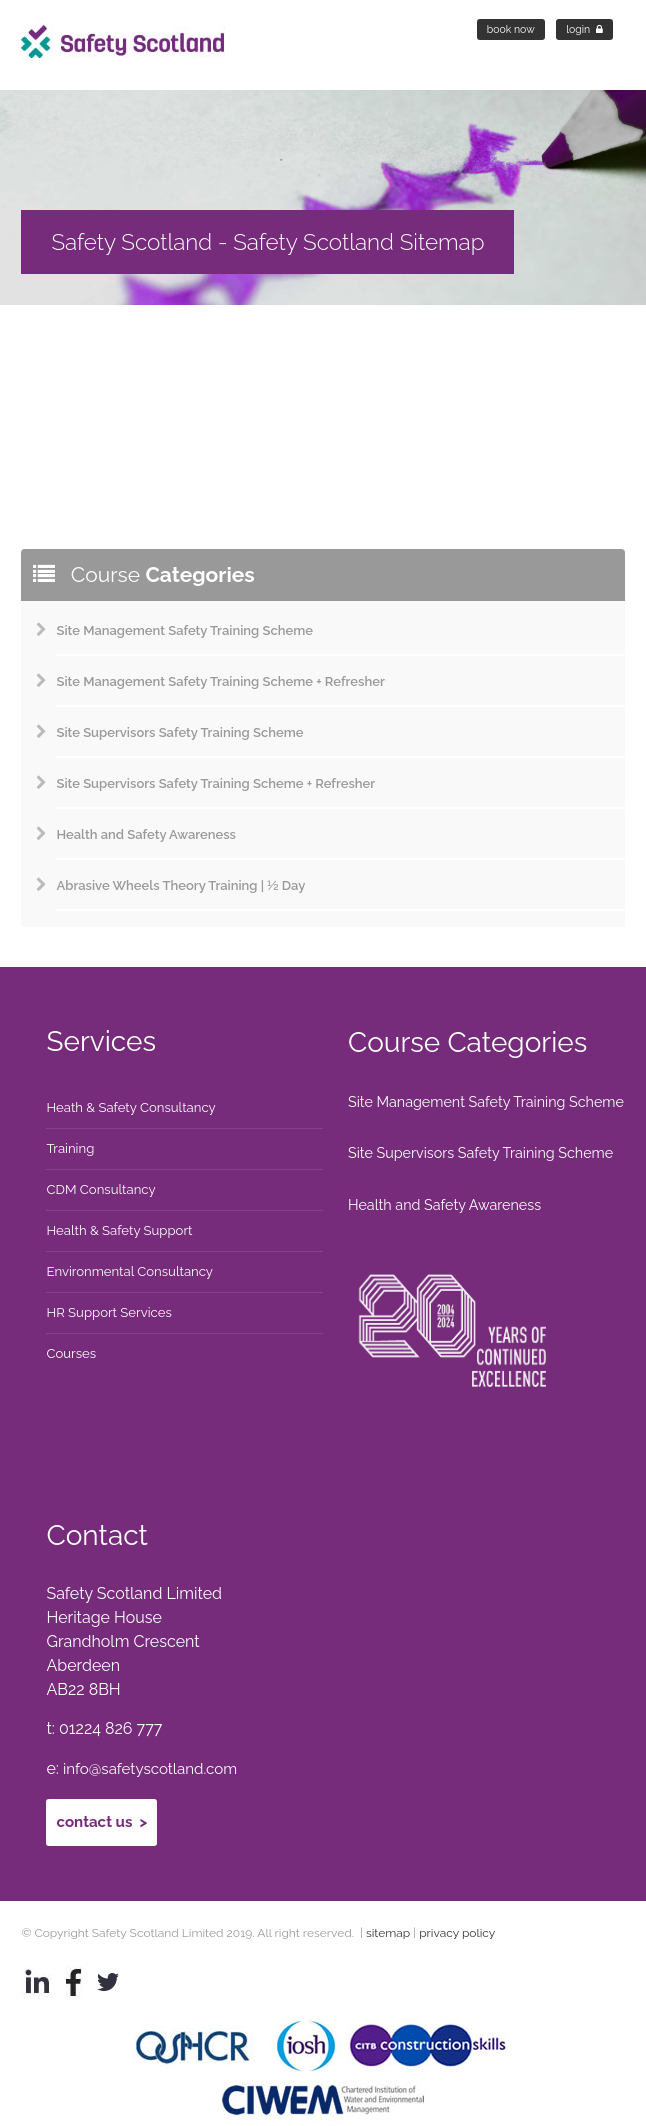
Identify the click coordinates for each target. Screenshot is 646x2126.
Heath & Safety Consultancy (133, 1108)
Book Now (511, 29)
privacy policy (457, 1916)
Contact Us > (104, 1806)
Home (42, 347)
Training (70, 1149)
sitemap (131, 347)
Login (584, 29)
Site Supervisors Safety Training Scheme (179, 732)
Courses (71, 1354)
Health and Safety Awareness (146, 834)
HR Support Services (110, 1313)
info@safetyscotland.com (155, 1757)
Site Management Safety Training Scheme (184, 630)
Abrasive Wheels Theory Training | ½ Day (180, 885)
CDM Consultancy (102, 1190)
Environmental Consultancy (131, 1272)
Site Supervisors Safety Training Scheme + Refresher (215, 783)
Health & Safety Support (121, 1231)
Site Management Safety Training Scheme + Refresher (220, 681)
